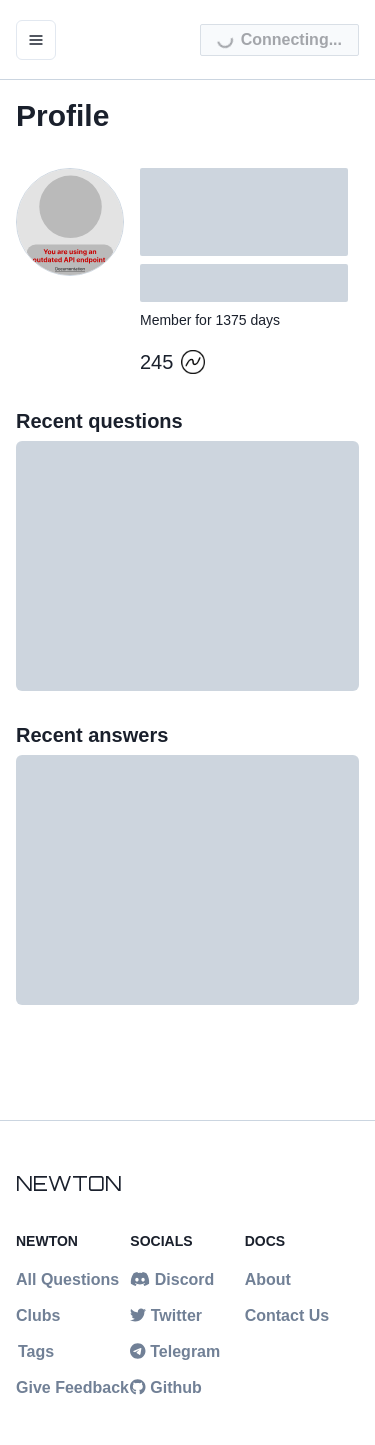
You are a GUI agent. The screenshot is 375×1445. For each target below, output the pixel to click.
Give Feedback (72, 1387)
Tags (36, 1351)
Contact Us (287, 1315)
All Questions (67, 1279)
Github (166, 1387)
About (268, 1279)
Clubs (38, 1315)
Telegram (175, 1351)
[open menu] (36, 40)
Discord (172, 1279)
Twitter (166, 1315)
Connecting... (279, 43)
